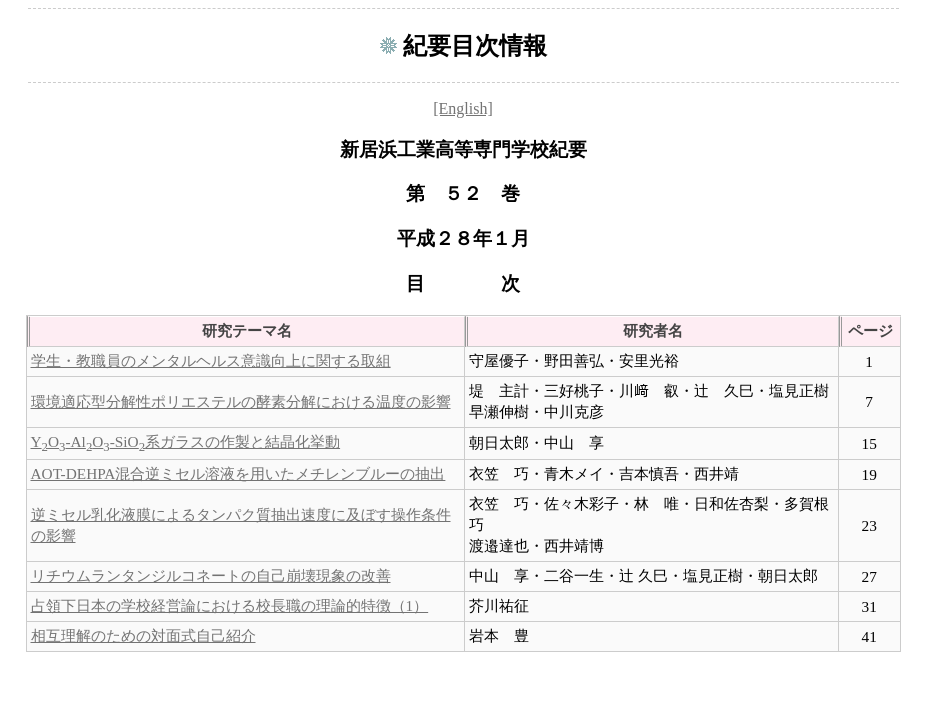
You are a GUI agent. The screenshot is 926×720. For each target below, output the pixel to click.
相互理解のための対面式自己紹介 (143, 635)
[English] (463, 108)
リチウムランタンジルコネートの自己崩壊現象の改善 (211, 575)
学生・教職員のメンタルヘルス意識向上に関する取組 (211, 360)
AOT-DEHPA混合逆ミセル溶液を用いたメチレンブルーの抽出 (238, 473)
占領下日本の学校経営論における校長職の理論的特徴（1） (230, 605)
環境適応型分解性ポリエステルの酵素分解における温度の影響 (241, 401)
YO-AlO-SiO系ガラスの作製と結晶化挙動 (186, 441)
